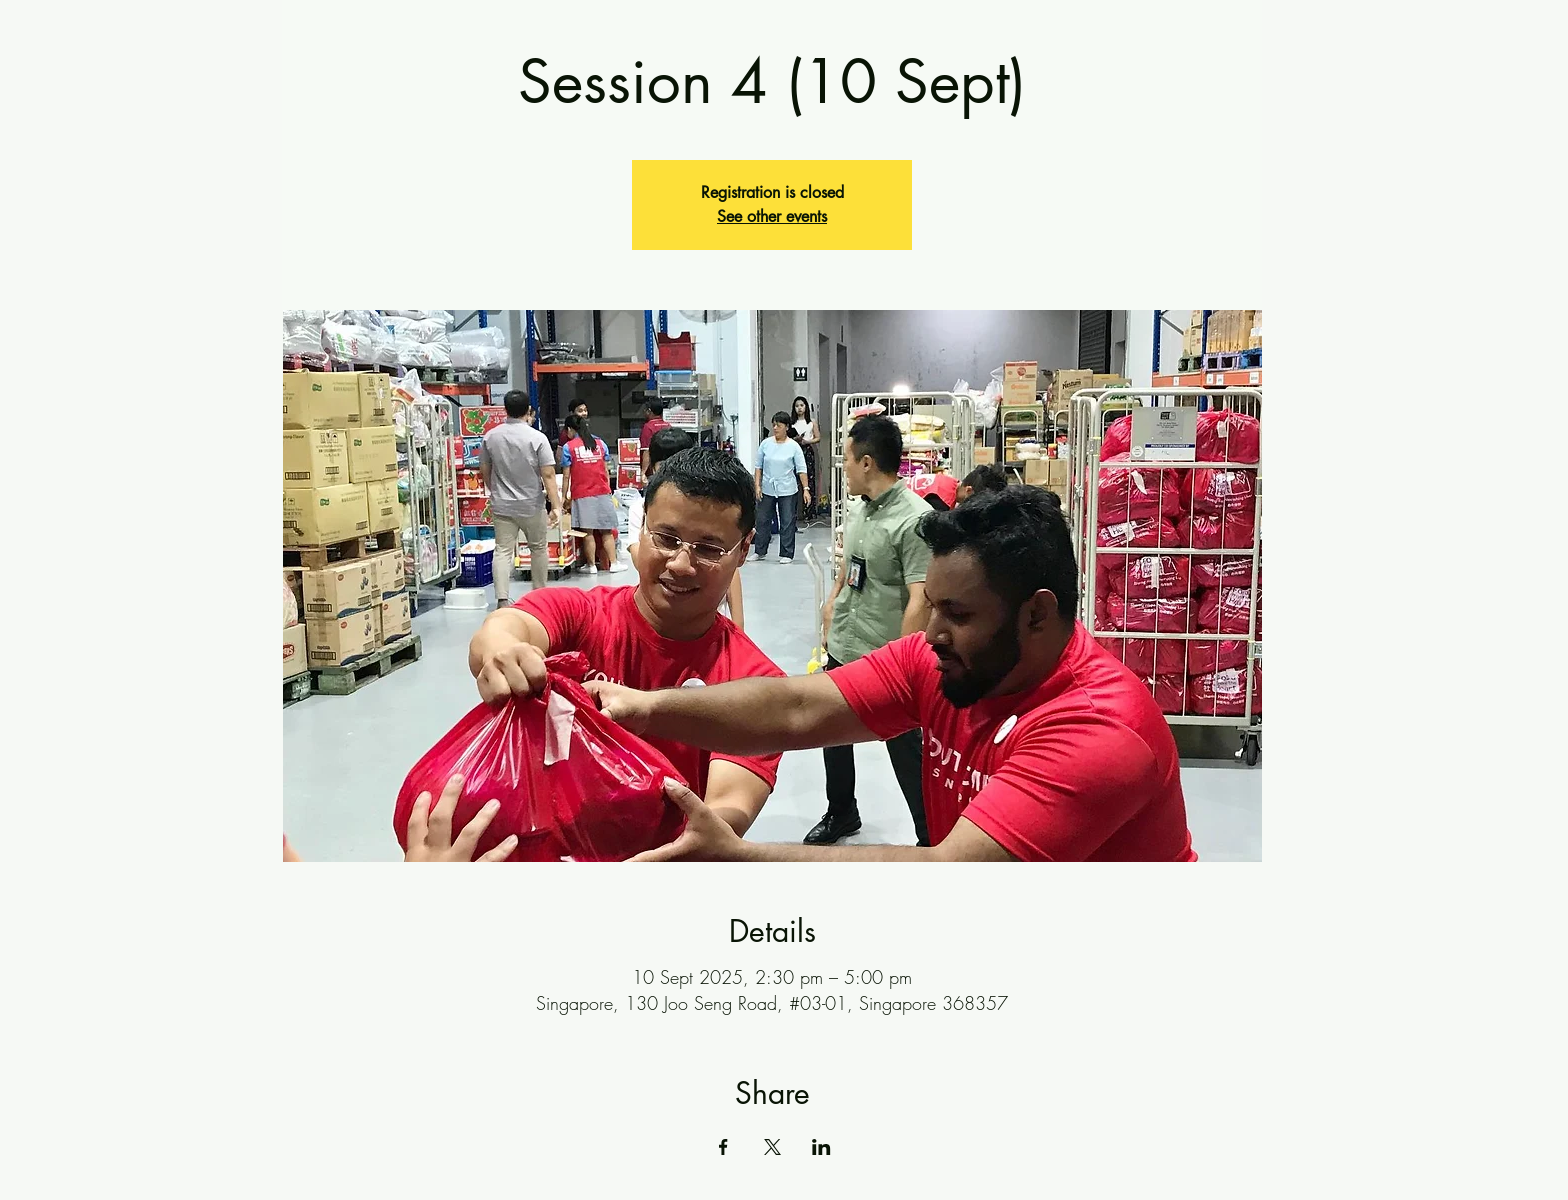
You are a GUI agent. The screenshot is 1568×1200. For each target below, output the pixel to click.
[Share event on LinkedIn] (821, 1147)
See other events (772, 216)
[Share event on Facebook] (723, 1147)
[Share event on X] (772, 1147)
